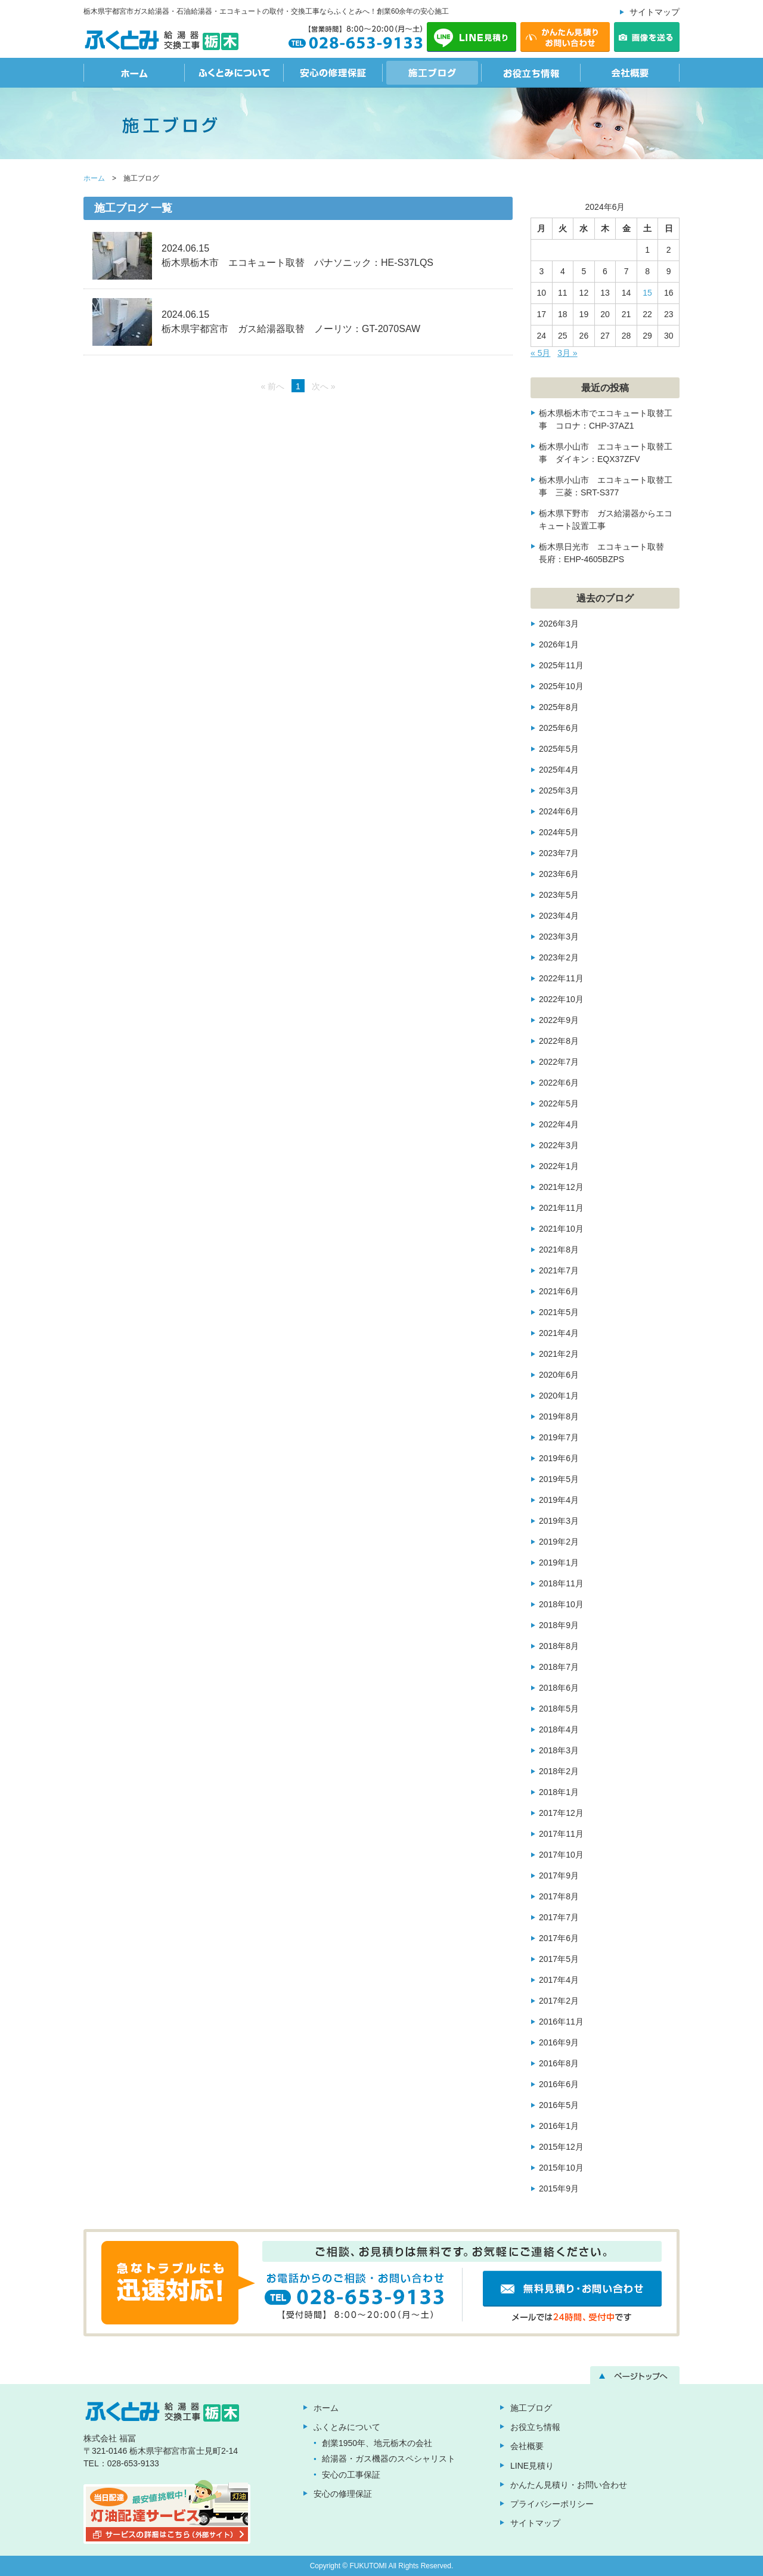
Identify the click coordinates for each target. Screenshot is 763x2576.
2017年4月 (559, 1980)
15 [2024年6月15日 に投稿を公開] (647, 292)
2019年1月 (559, 1562)
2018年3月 (559, 1750)
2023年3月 (559, 936)
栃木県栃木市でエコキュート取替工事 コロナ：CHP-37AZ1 (605, 419)
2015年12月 (561, 2147)
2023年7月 (559, 853)
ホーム (134, 73)
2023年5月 (559, 895)
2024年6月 (559, 811)
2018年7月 (559, 1667)
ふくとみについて (234, 73)
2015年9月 (559, 2188)
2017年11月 (561, 1834)
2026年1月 (559, 644)
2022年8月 (559, 1041)
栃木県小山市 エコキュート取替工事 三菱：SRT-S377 (605, 486)
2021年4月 (559, 1333)
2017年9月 (559, 1875)
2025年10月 (561, 686)
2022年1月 (559, 1166)
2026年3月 (559, 623)
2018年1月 (559, 1792)
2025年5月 (559, 749)
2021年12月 (561, 1187)
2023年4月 (559, 915)
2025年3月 (559, 790)
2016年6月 (559, 2084)
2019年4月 (559, 1500)
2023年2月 (559, 957)
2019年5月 (559, 1479)
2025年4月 (559, 769)
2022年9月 (559, 1020)
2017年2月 (559, 2000)
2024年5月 (559, 832)
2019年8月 (559, 1416)
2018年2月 (559, 1771)
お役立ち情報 (531, 73)
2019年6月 (559, 1458)
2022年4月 (559, 1124)
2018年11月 (561, 1583)
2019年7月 (559, 1437)
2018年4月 (559, 1729)
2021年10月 (561, 1228)
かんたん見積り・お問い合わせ (568, 2485)
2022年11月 (561, 978)
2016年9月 (559, 2042)
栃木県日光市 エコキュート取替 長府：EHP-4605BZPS (605, 553)
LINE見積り (532, 2465)
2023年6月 (559, 874)
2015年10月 (561, 2167)
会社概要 (630, 73)
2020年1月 (559, 1395)
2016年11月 (561, 2021)
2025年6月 (559, 728)
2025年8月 (559, 707)
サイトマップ (654, 12)
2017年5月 (559, 1959)
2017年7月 (559, 1917)
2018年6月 (559, 1687)
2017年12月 (561, 1813)
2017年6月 (559, 1938)
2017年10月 (561, 1854)
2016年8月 (559, 2063)
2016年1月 (559, 2126)
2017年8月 (559, 1896)
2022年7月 (559, 1062)
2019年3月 (559, 1521)
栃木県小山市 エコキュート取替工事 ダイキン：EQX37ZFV (605, 453)
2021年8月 (559, 1249)
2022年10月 (561, 999)
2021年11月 (561, 1208)
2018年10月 (561, 1604)
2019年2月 (559, 1541)
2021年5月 (559, 1312)
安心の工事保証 (351, 2474)
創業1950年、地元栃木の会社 (377, 2443)
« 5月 (540, 353)
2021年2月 (559, 1354)
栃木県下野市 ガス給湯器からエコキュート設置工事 (605, 520)
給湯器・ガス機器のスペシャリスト (388, 2458)
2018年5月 (559, 1708)
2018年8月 (559, 1646)
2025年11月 (561, 665)
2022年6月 (559, 1082)
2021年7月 (559, 1270)
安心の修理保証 (333, 73)
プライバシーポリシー (552, 2504)
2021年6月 (559, 1291)
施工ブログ (432, 73)
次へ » (324, 386)
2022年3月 (559, 1145)
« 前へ (272, 386)
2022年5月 (559, 1103)
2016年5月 (559, 2105)
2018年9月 (559, 1625)
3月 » (567, 353)
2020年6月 (559, 1375)
